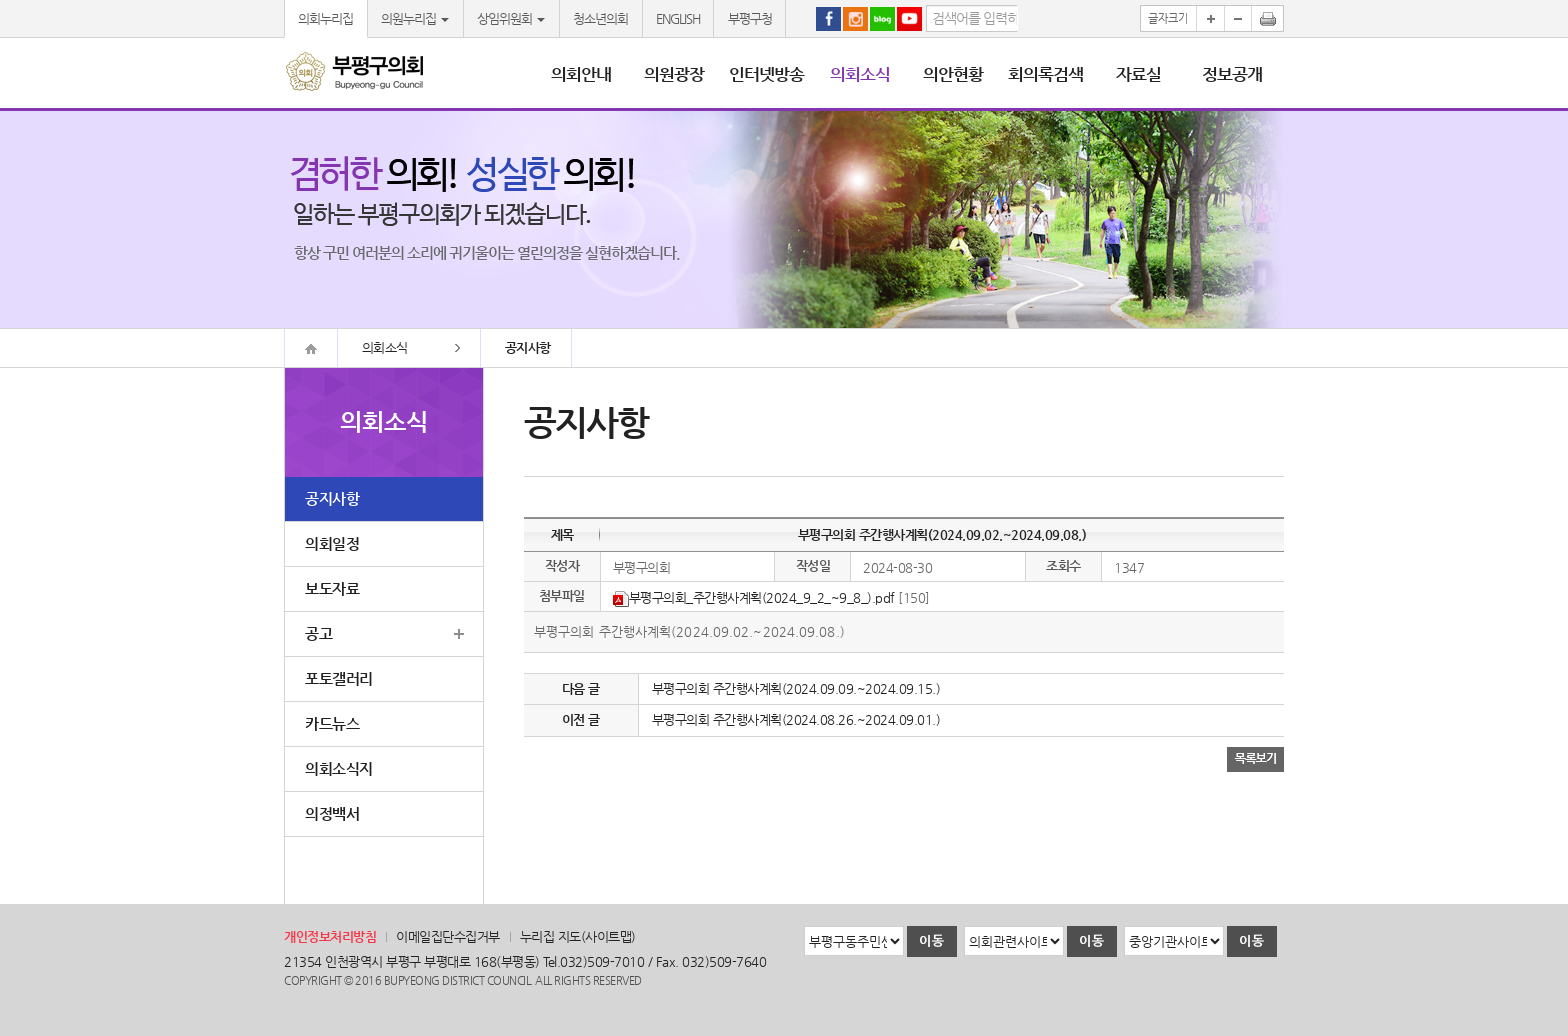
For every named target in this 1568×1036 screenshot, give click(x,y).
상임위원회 (511, 18)
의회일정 (332, 543)
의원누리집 (415, 18)
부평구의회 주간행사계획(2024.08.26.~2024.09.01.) (796, 719)
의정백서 (332, 813)
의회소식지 (339, 768)
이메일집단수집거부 (448, 936)
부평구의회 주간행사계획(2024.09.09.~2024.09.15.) (796, 688)
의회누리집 (325, 18)
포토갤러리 (339, 678)
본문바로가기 (0, 0)
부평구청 (750, 18)
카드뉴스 (332, 723)
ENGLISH (678, 18)
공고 (318, 633)
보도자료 (332, 588)
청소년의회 (600, 18)
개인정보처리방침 (330, 936)
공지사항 (332, 498)
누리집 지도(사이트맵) (578, 936)
